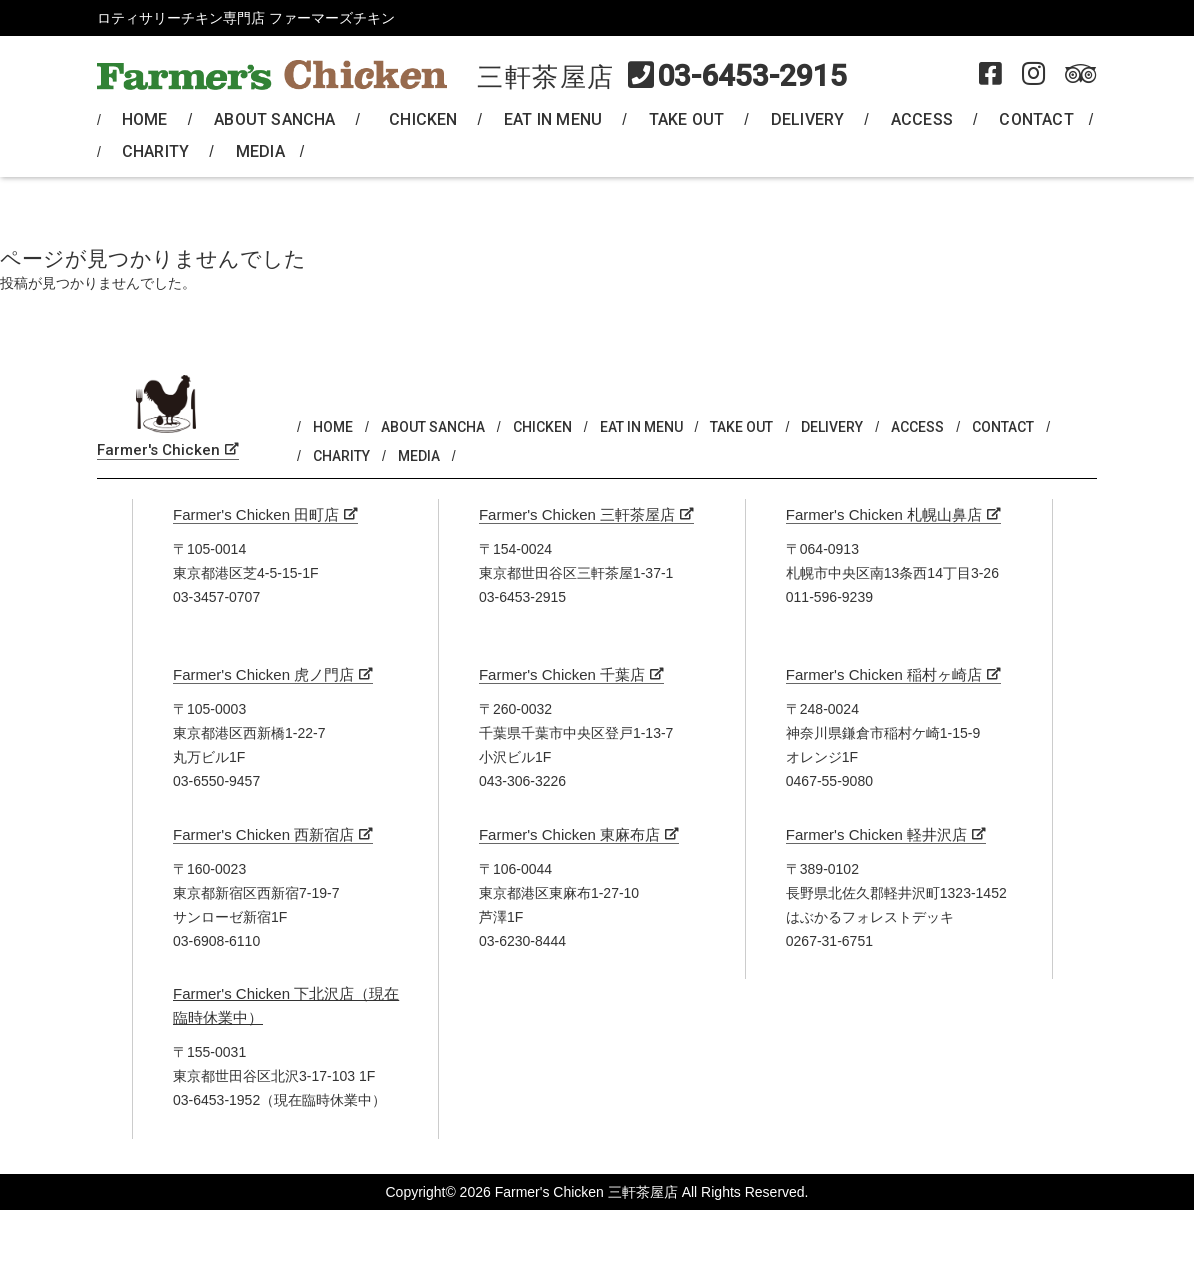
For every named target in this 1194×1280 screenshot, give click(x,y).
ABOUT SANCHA (274, 119)
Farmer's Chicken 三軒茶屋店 (577, 514)
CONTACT (1036, 119)
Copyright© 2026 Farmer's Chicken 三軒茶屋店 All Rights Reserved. (596, 1192)
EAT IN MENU (553, 119)
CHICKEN (423, 119)
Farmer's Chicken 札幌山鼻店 (884, 514)
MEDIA (260, 151)
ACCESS (922, 119)
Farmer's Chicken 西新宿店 (263, 834)
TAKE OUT (687, 119)
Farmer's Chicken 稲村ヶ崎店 (884, 674)
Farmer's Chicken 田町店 (256, 514)
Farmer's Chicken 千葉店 (562, 674)
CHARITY (155, 151)
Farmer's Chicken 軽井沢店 (876, 834)
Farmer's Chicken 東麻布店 (569, 834)
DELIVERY (808, 119)
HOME (145, 119)
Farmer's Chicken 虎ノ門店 (263, 674)
